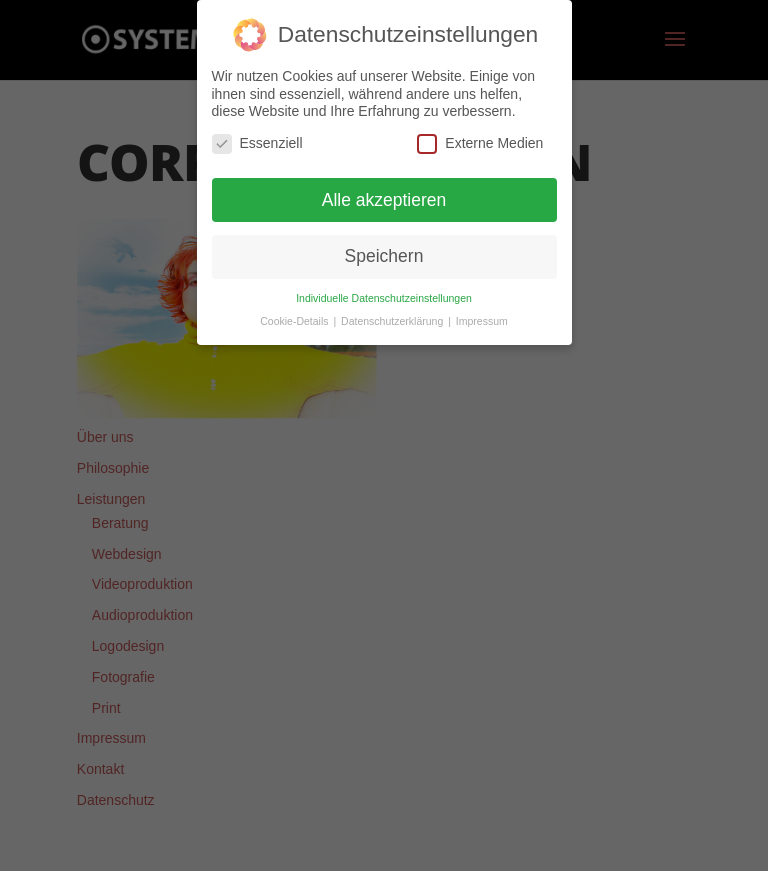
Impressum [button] (482, 321)
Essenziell (257, 143)
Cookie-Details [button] (295, 321)
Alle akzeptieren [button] (384, 200)
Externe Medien (480, 143)
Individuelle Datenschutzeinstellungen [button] (384, 298)
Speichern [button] (384, 256)
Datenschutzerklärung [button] (393, 321)
